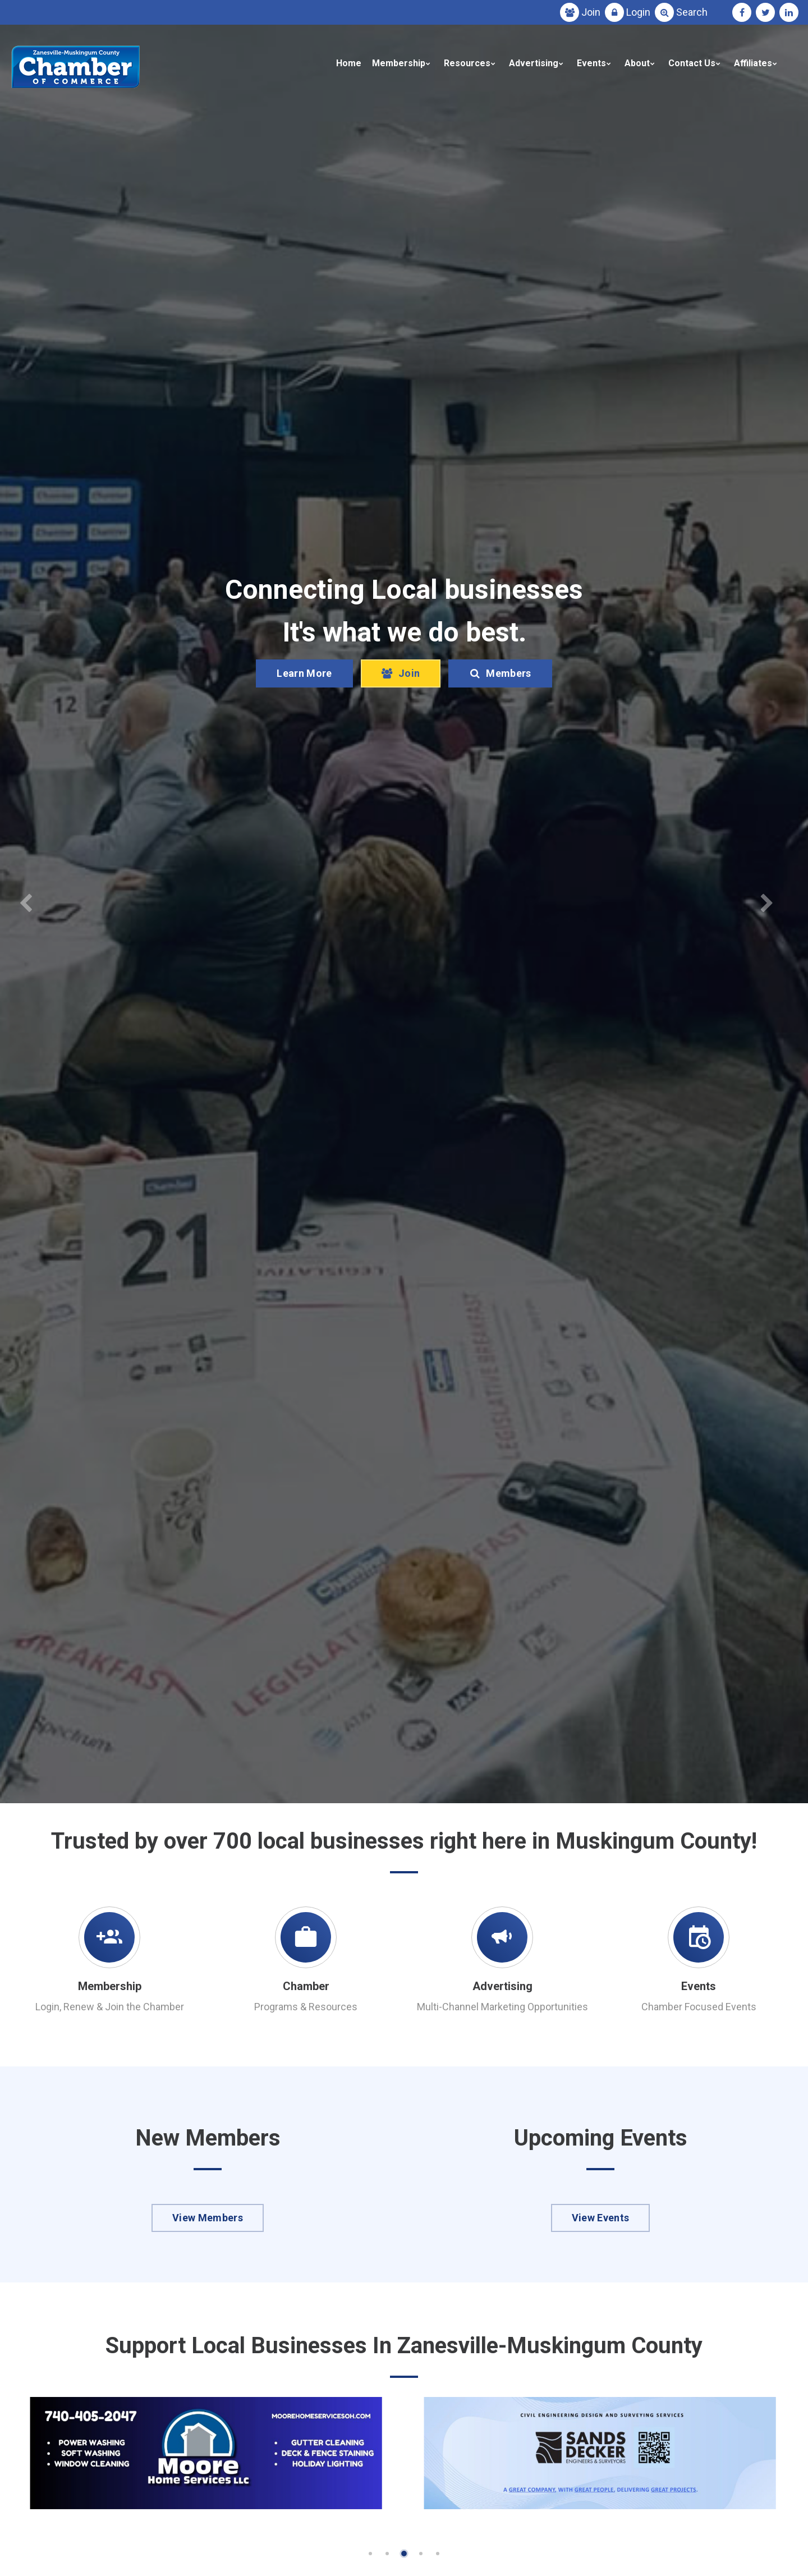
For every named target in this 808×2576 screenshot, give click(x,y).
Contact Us (691, 63)
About (637, 63)
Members (500, 706)
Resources (467, 63)
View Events (601, 2218)
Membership (398, 63)
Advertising (533, 63)
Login (638, 12)
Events (591, 63)
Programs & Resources (305, 2007)
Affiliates (753, 63)
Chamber (306, 1986)
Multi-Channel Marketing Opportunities (502, 2007)
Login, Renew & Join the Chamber (109, 2007)
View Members (207, 2218)
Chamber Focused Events (698, 2007)
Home (348, 63)
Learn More (304, 706)
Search (692, 12)
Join (590, 12)
